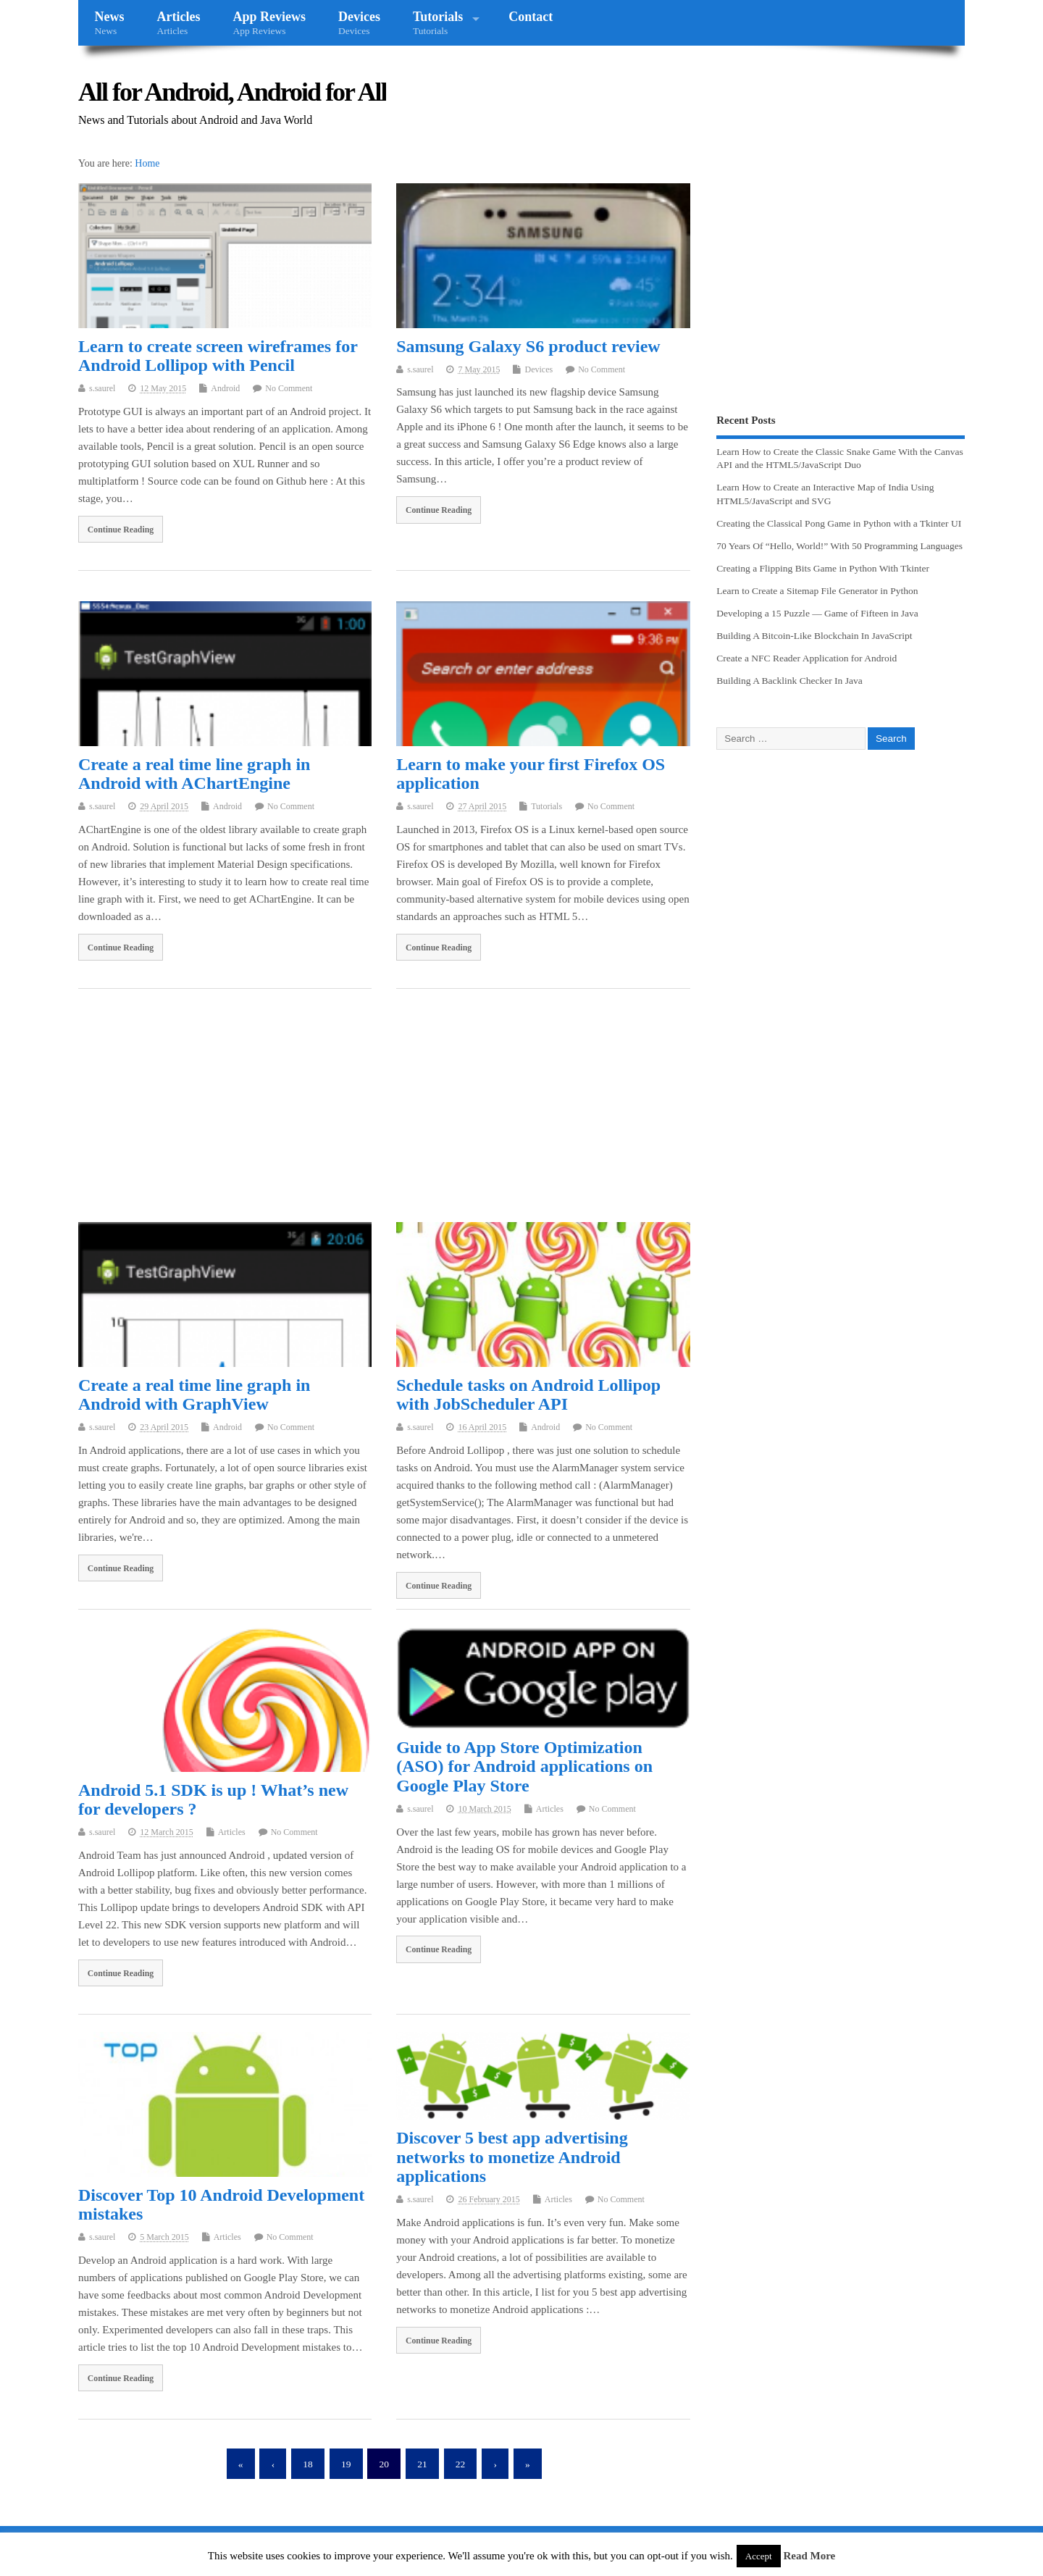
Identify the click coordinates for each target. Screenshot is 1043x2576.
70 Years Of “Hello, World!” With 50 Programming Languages (839, 545)
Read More (809, 2556)
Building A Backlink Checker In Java (789, 680)
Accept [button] (758, 2556)
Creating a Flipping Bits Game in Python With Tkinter (822, 568)
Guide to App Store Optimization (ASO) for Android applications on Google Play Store (524, 1766)
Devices (359, 22)
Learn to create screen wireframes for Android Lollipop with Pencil (217, 356)
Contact (530, 16)
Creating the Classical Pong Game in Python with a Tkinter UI (838, 523)
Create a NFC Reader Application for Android (806, 658)
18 (308, 2464)
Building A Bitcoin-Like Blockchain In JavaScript (814, 635)
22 (461, 2464)
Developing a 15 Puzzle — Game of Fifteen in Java (817, 613)
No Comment (288, 388)
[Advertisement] (384, 1107)
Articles (179, 22)
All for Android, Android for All (232, 92)
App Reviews (269, 22)
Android (225, 388)
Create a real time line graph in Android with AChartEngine (194, 774)
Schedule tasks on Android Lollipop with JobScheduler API (528, 1394)
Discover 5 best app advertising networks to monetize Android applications (512, 2157)
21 (422, 2464)
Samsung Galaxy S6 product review (528, 346)
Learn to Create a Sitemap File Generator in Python (817, 590)
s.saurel (102, 388)
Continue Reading (121, 529)
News (110, 22)
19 (346, 2464)
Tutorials (438, 22)
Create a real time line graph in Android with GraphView (194, 1394)
